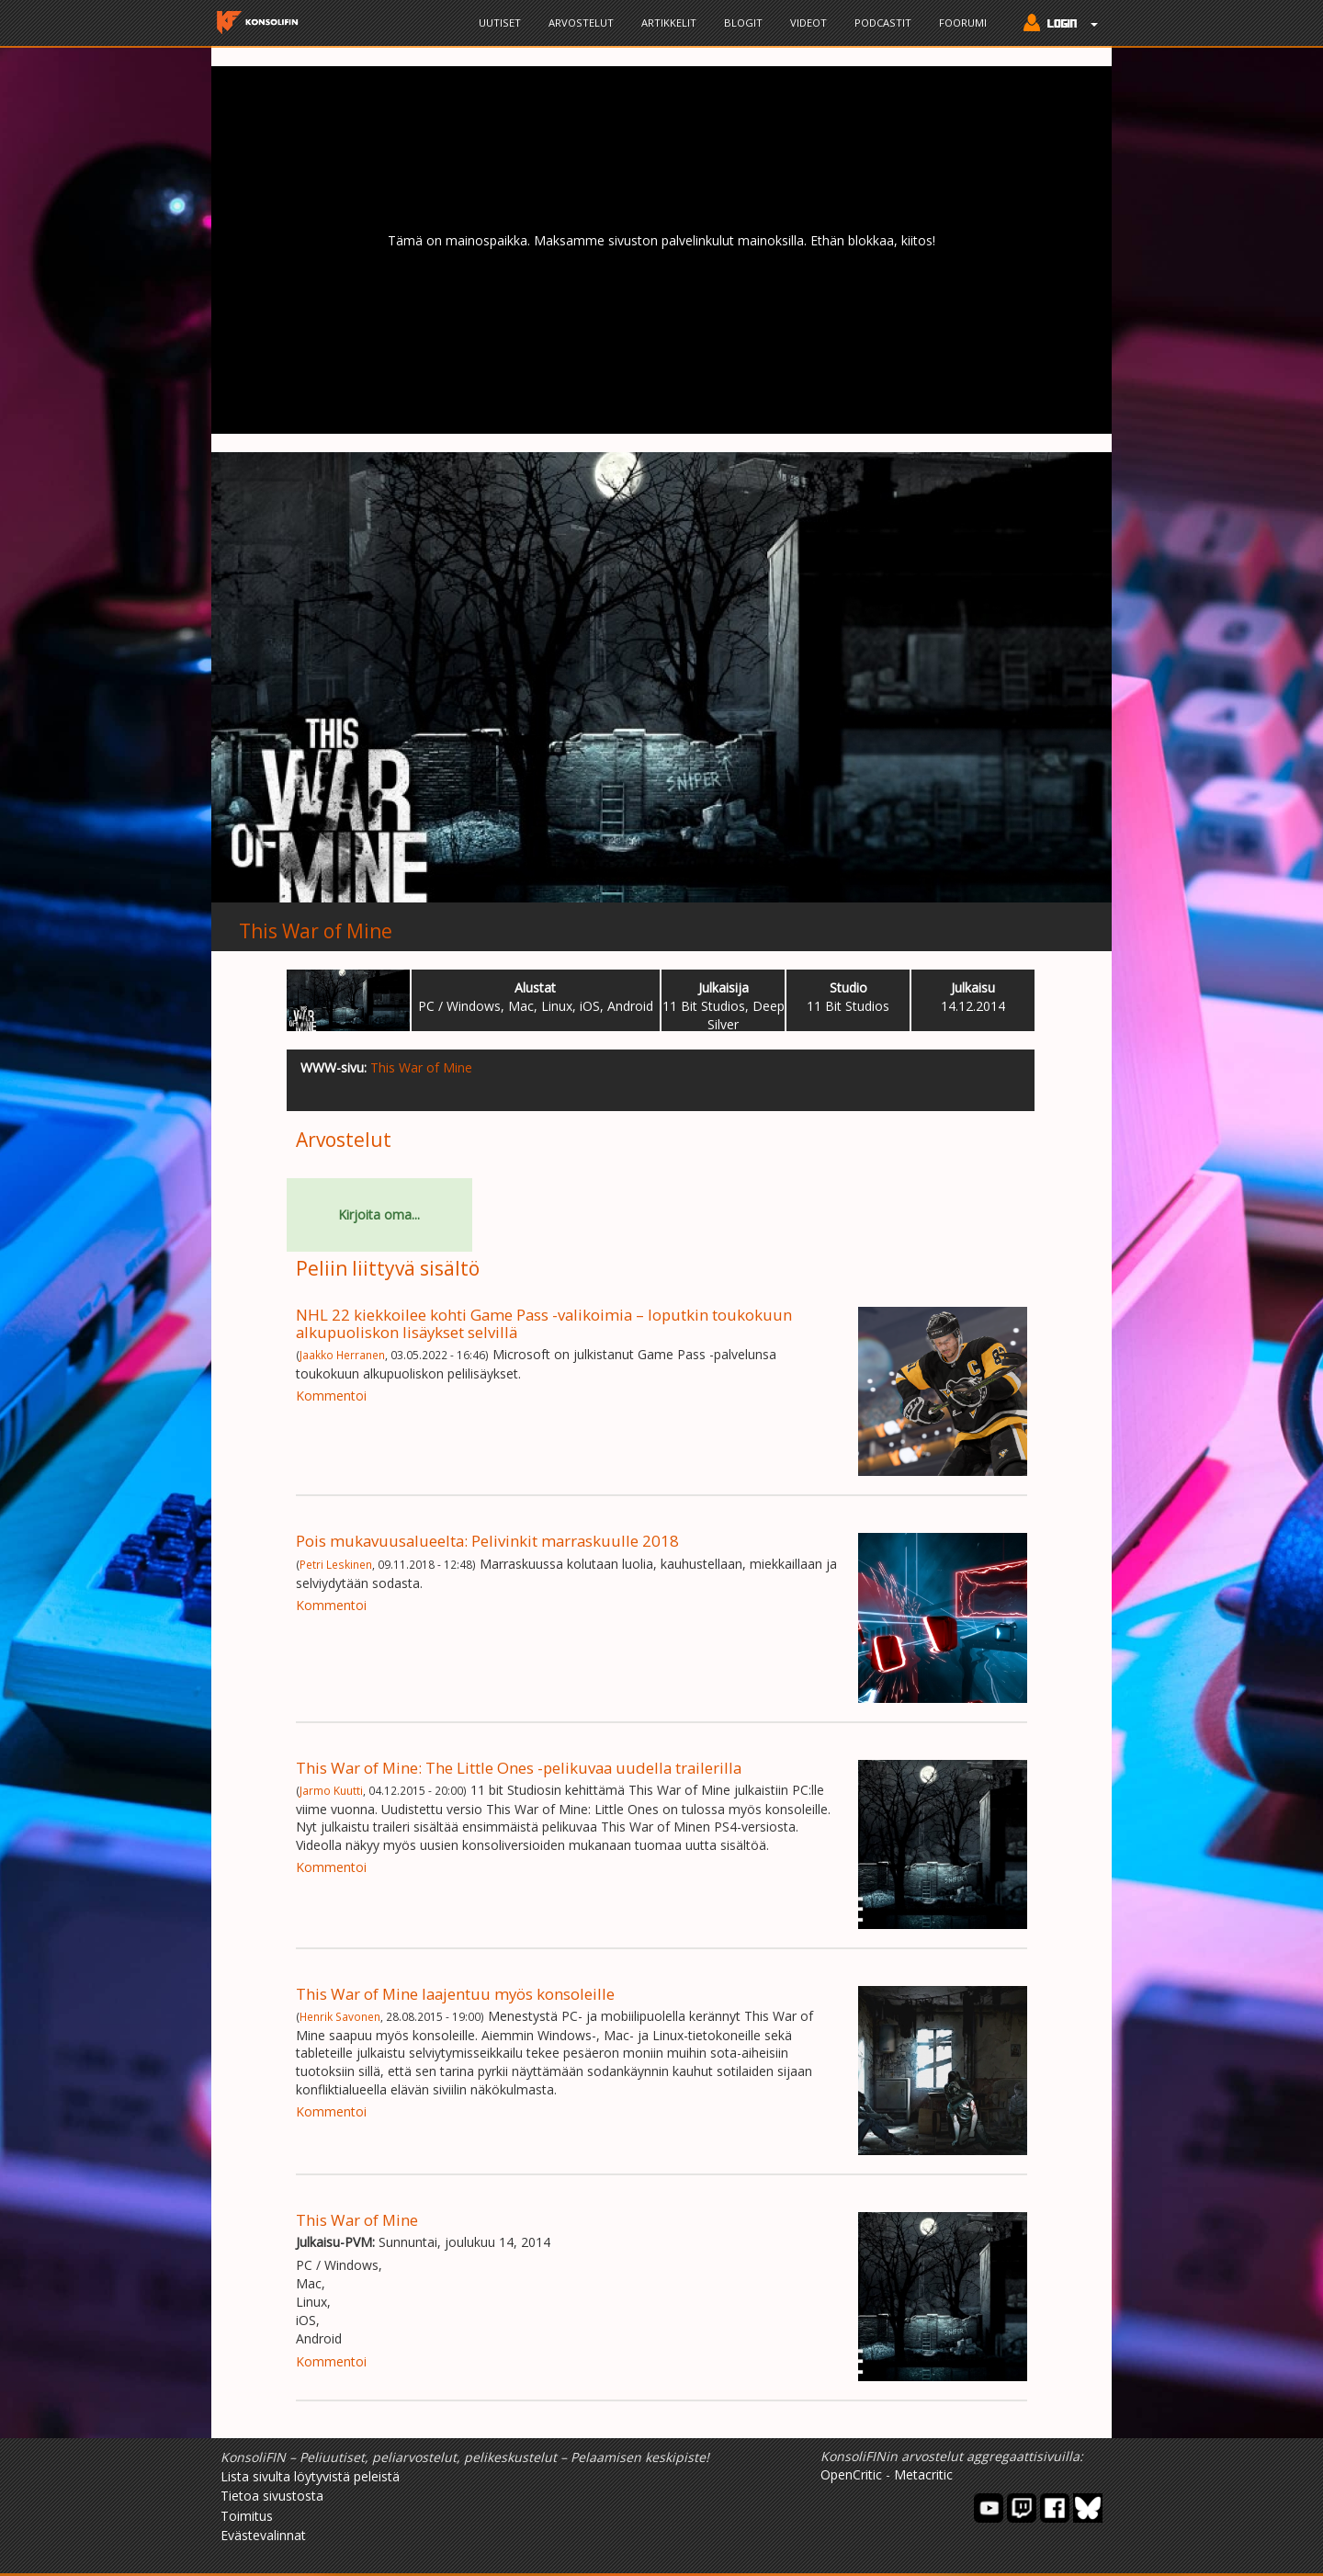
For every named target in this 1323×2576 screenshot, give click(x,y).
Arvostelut (581, 22)
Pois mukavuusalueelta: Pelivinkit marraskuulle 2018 (487, 1540)
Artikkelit (668, 22)
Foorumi (963, 22)
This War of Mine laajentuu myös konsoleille (455, 1993)
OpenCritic (851, 2474)
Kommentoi (331, 1395)
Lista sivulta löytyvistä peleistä (310, 2476)
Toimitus (246, 2516)
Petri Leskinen (336, 1564)
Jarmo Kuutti (331, 1790)
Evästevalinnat (263, 2535)
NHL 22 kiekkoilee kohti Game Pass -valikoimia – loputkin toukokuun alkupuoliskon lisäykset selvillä (544, 1323)
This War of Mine (315, 931)
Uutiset (500, 22)
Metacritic (923, 2474)
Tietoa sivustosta (271, 2495)
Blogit (743, 22)
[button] (1056, 25)
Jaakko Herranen (342, 1354)
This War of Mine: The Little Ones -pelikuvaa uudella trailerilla (518, 1767)
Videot (808, 22)
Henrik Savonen (340, 2016)
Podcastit (882, 22)
